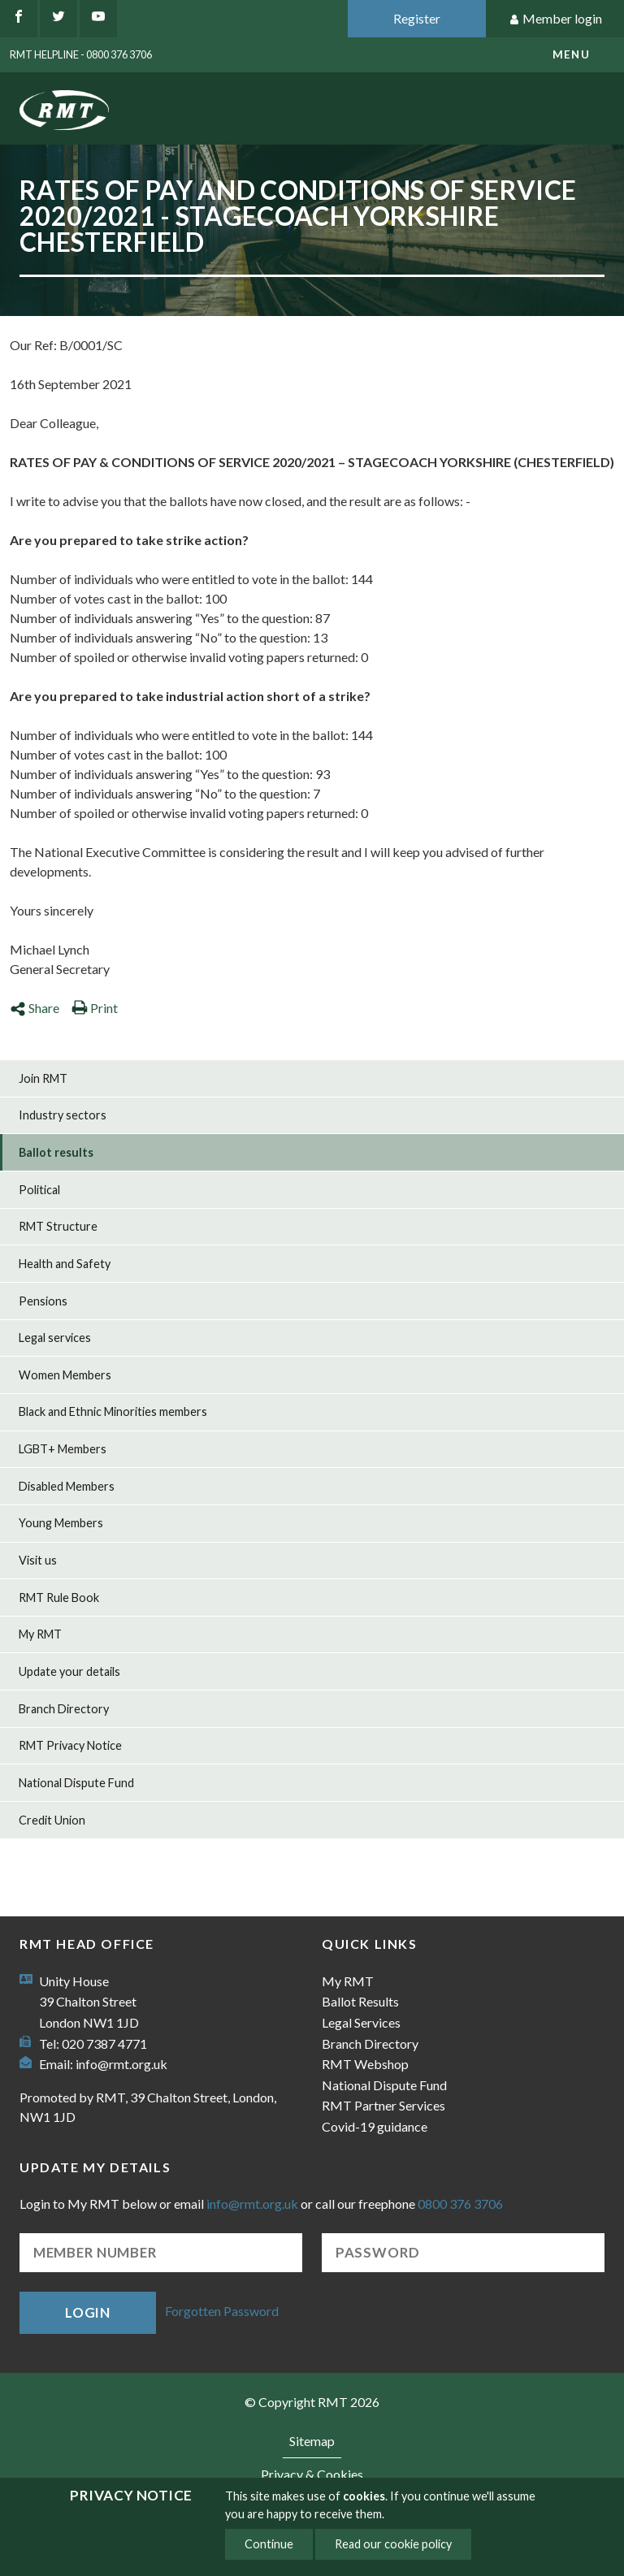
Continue (269, 2544)
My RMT (40, 1634)
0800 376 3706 (460, 2203)
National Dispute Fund (76, 1783)
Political (39, 1190)
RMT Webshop (365, 2064)
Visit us (38, 1560)
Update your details (69, 1671)
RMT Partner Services (383, 2105)
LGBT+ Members (62, 1449)
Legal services (55, 1337)
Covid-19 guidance (374, 2126)
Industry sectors (62, 1115)
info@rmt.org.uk (121, 2064)
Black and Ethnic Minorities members (113, 1411)
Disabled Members (67, 1486)
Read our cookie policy (393, 2544)
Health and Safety (64, 1264)
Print (95, 1007)
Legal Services (361, 2022)
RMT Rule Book (59, 1597)
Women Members (65, 1375)
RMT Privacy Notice (70, 1745)
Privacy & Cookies (312, 2474)
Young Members (61, 1523)
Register (416, 18)
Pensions (43, 1301)
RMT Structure (58, 1226)
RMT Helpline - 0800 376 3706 (81, 54)
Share (34, 1007)
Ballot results (56, 1152)
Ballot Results (360, 2001)
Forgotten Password (222, 2310)
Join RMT (43, 1078)
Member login (555, 19)
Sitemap (312, 2440)
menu (571, 54)
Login (87, 2312)
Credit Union (52, 1820)
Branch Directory (64, 1709)
